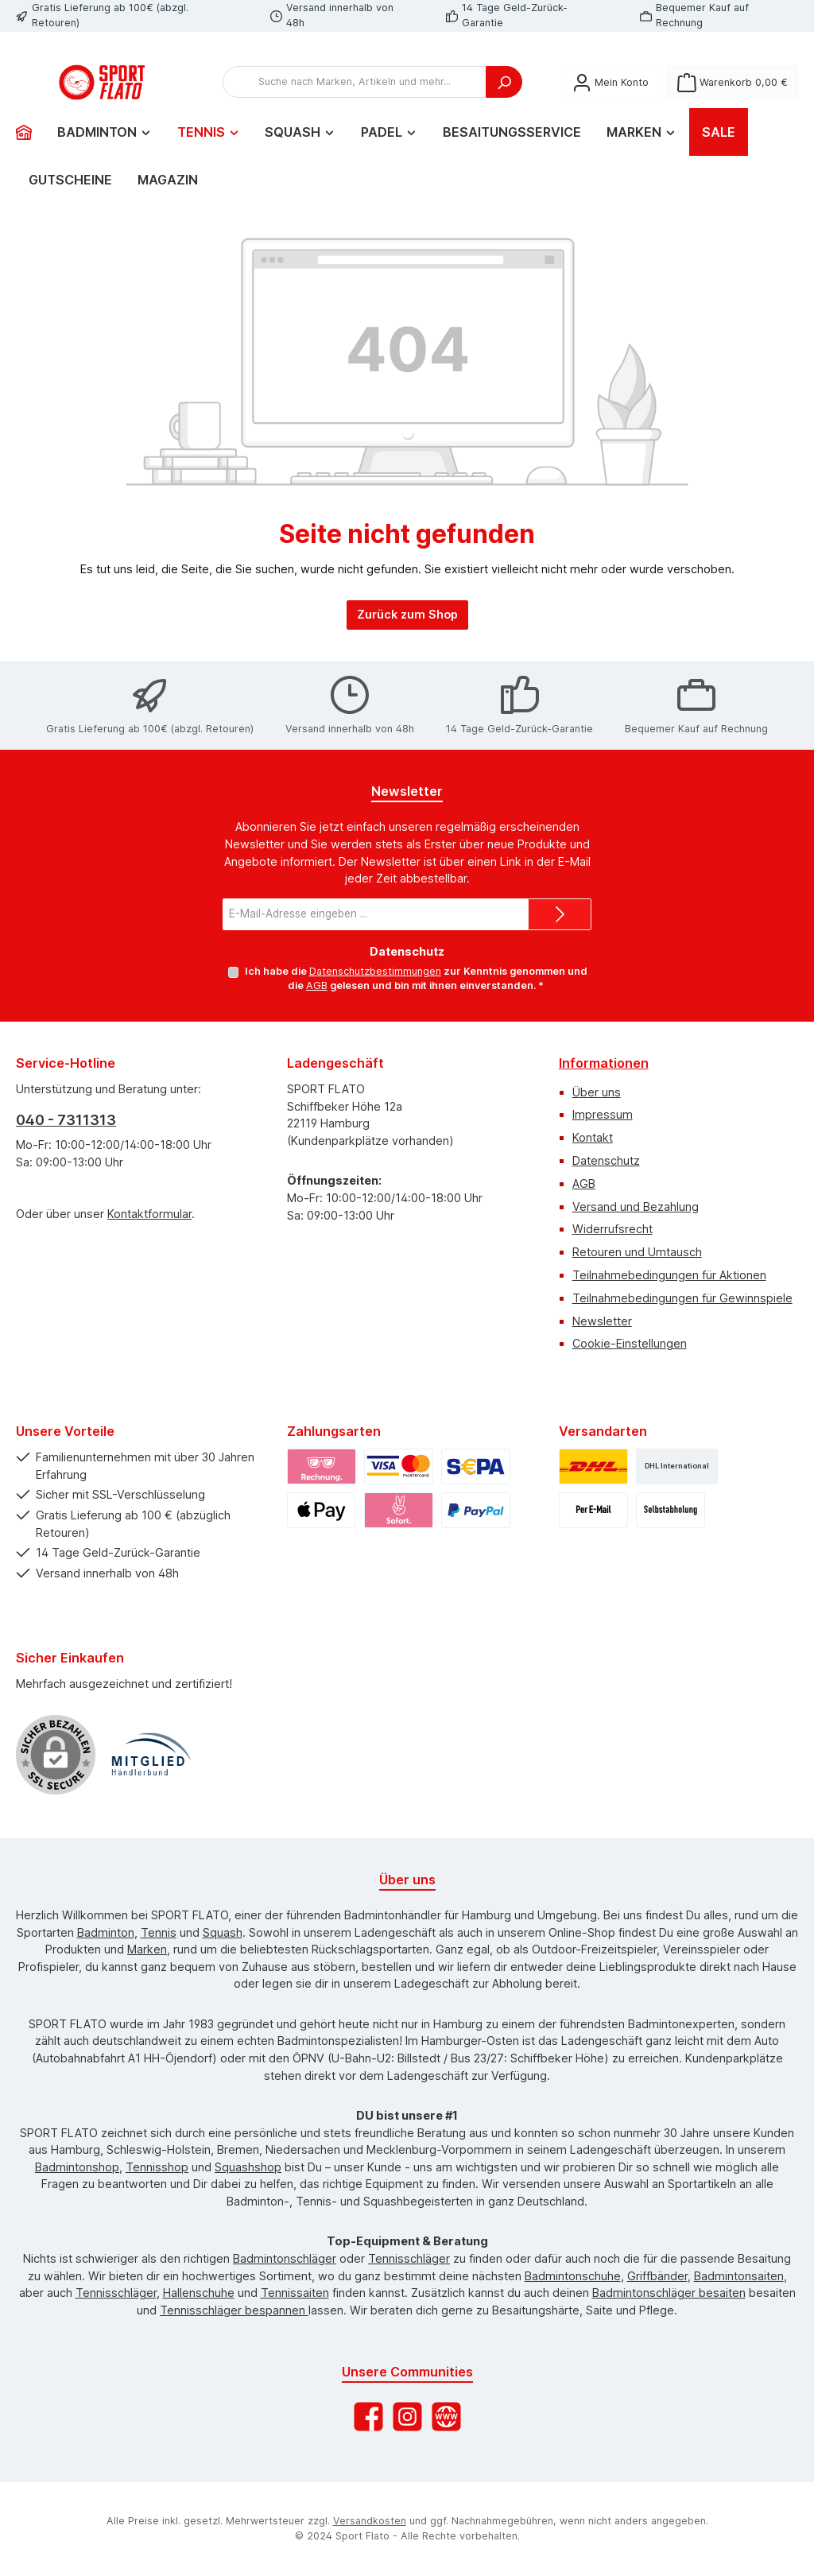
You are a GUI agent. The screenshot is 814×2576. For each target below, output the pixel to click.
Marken (147, 1950)
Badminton (105, 1932)
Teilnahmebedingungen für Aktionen (669, 1275)
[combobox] (354, 98)
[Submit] (559, 914)
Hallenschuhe (199, 2293)
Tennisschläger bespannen (234, 2310)
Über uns (596, 1092)
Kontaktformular (149, 1213)
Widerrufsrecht (612, 1229)
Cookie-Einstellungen (629, 1344)
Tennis (158, 1932)
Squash (222, 1932)
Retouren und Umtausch (637, 1252)
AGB (317, 986)
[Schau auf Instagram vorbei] (407, 2417)
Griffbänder (657, 2276)
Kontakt (592, 1138)
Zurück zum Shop (407, 647)
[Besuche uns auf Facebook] (368, 2417)
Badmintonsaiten (739, 2276)
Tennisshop (157, 2167)
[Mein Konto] (610, 98)
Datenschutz (606, 1160)
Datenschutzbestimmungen (374, 971)
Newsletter (602, 1321)
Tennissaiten (295, 2293)
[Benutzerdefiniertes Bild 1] (151, 1755)
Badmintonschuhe (573, 2276)
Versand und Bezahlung (635, 1206)
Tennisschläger (409, 2258)
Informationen (604, 1063)
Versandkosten (369, 2522)
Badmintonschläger (284, 2258)
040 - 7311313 (66, 1119)
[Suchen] (504, 98)
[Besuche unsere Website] (446, 2417)
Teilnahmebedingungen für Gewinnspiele (682, 1298)
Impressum (602, 1115)
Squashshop (248, 2167)
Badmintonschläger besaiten (669, 2293)
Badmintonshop (77, 2167)
